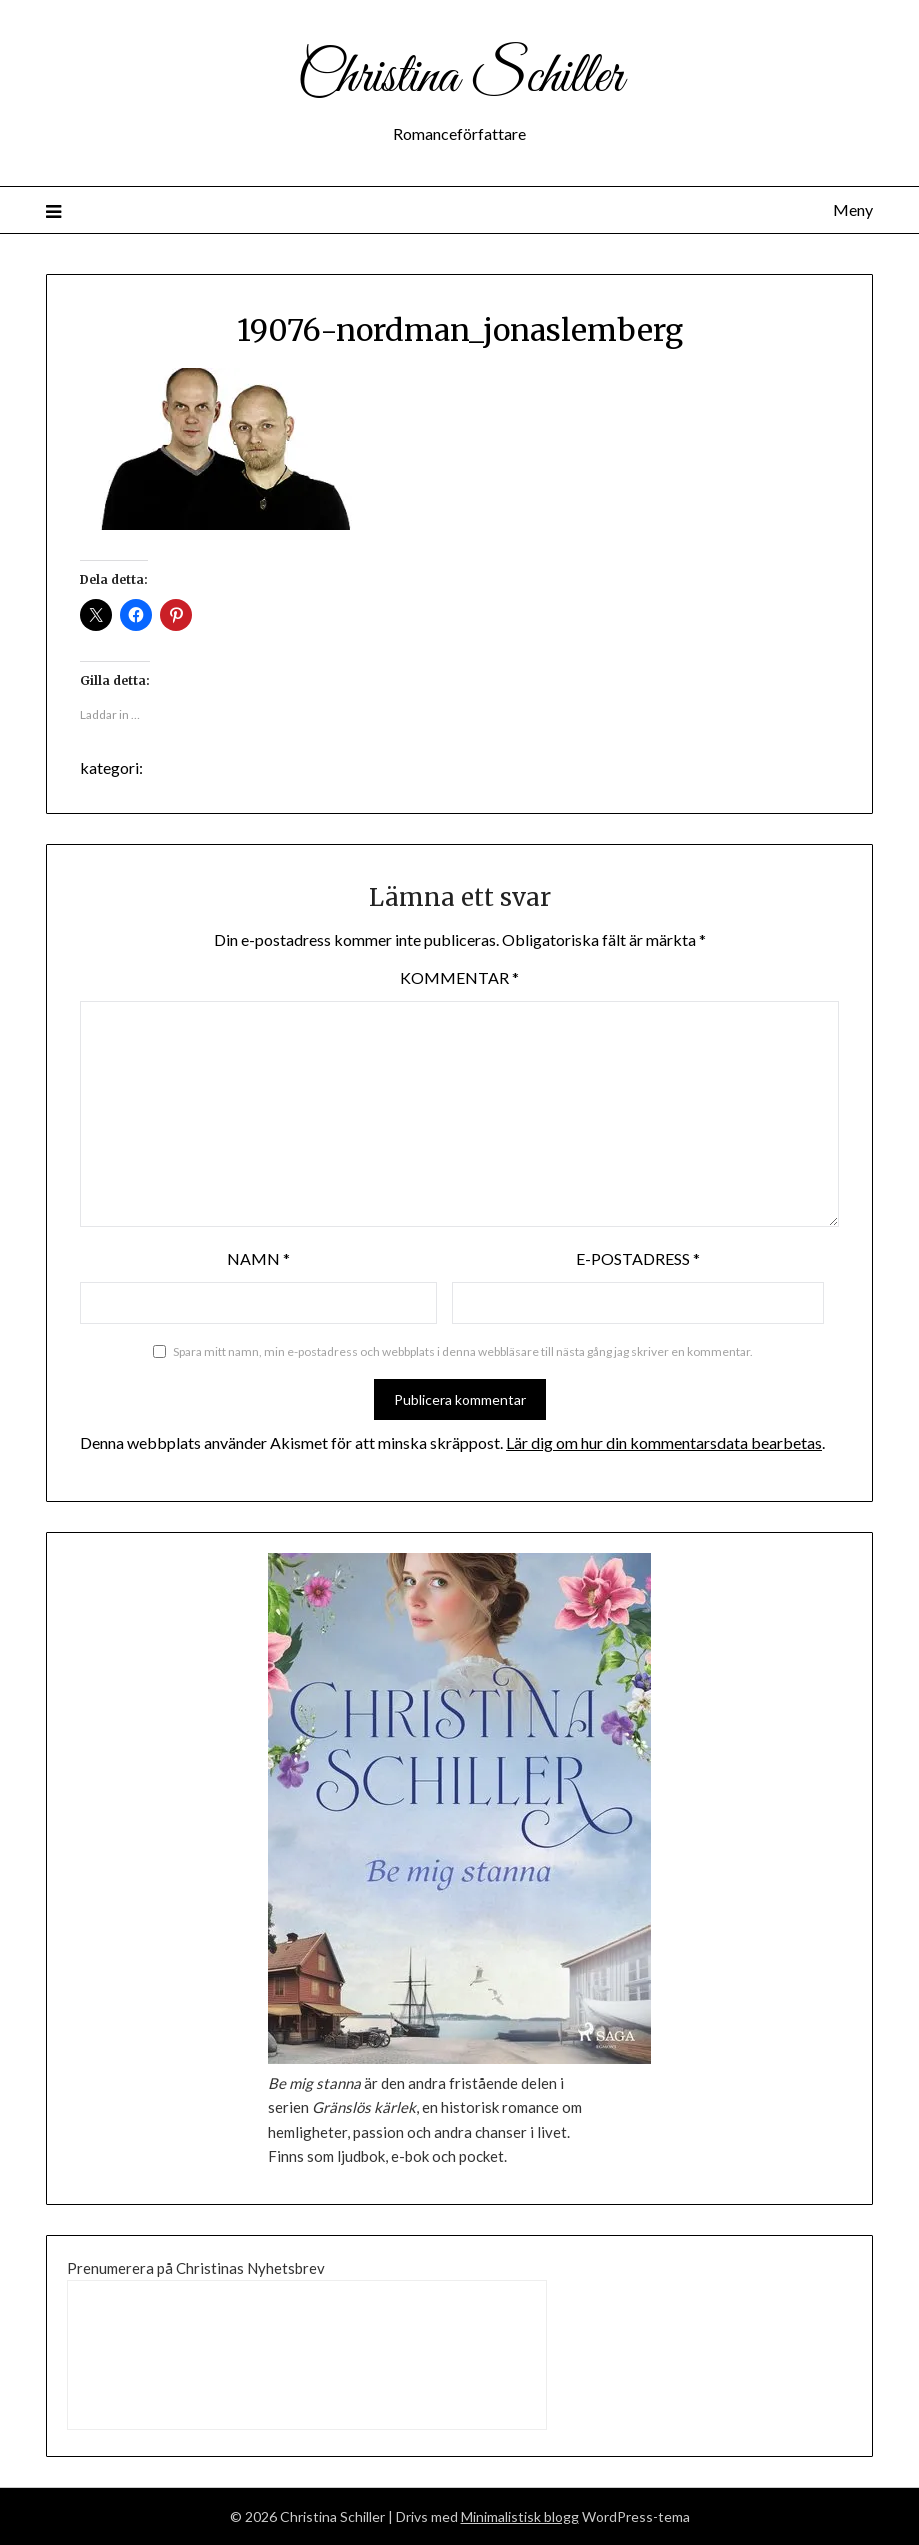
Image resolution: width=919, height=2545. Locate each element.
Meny (853, 209)
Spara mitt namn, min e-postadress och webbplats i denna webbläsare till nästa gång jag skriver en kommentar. (463, 1351)
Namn (258, 1258)
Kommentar (459, 977)
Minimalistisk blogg (520, 2516)
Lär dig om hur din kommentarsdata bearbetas (664, 1442)
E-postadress (638, 1258)
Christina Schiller (460, 78)
